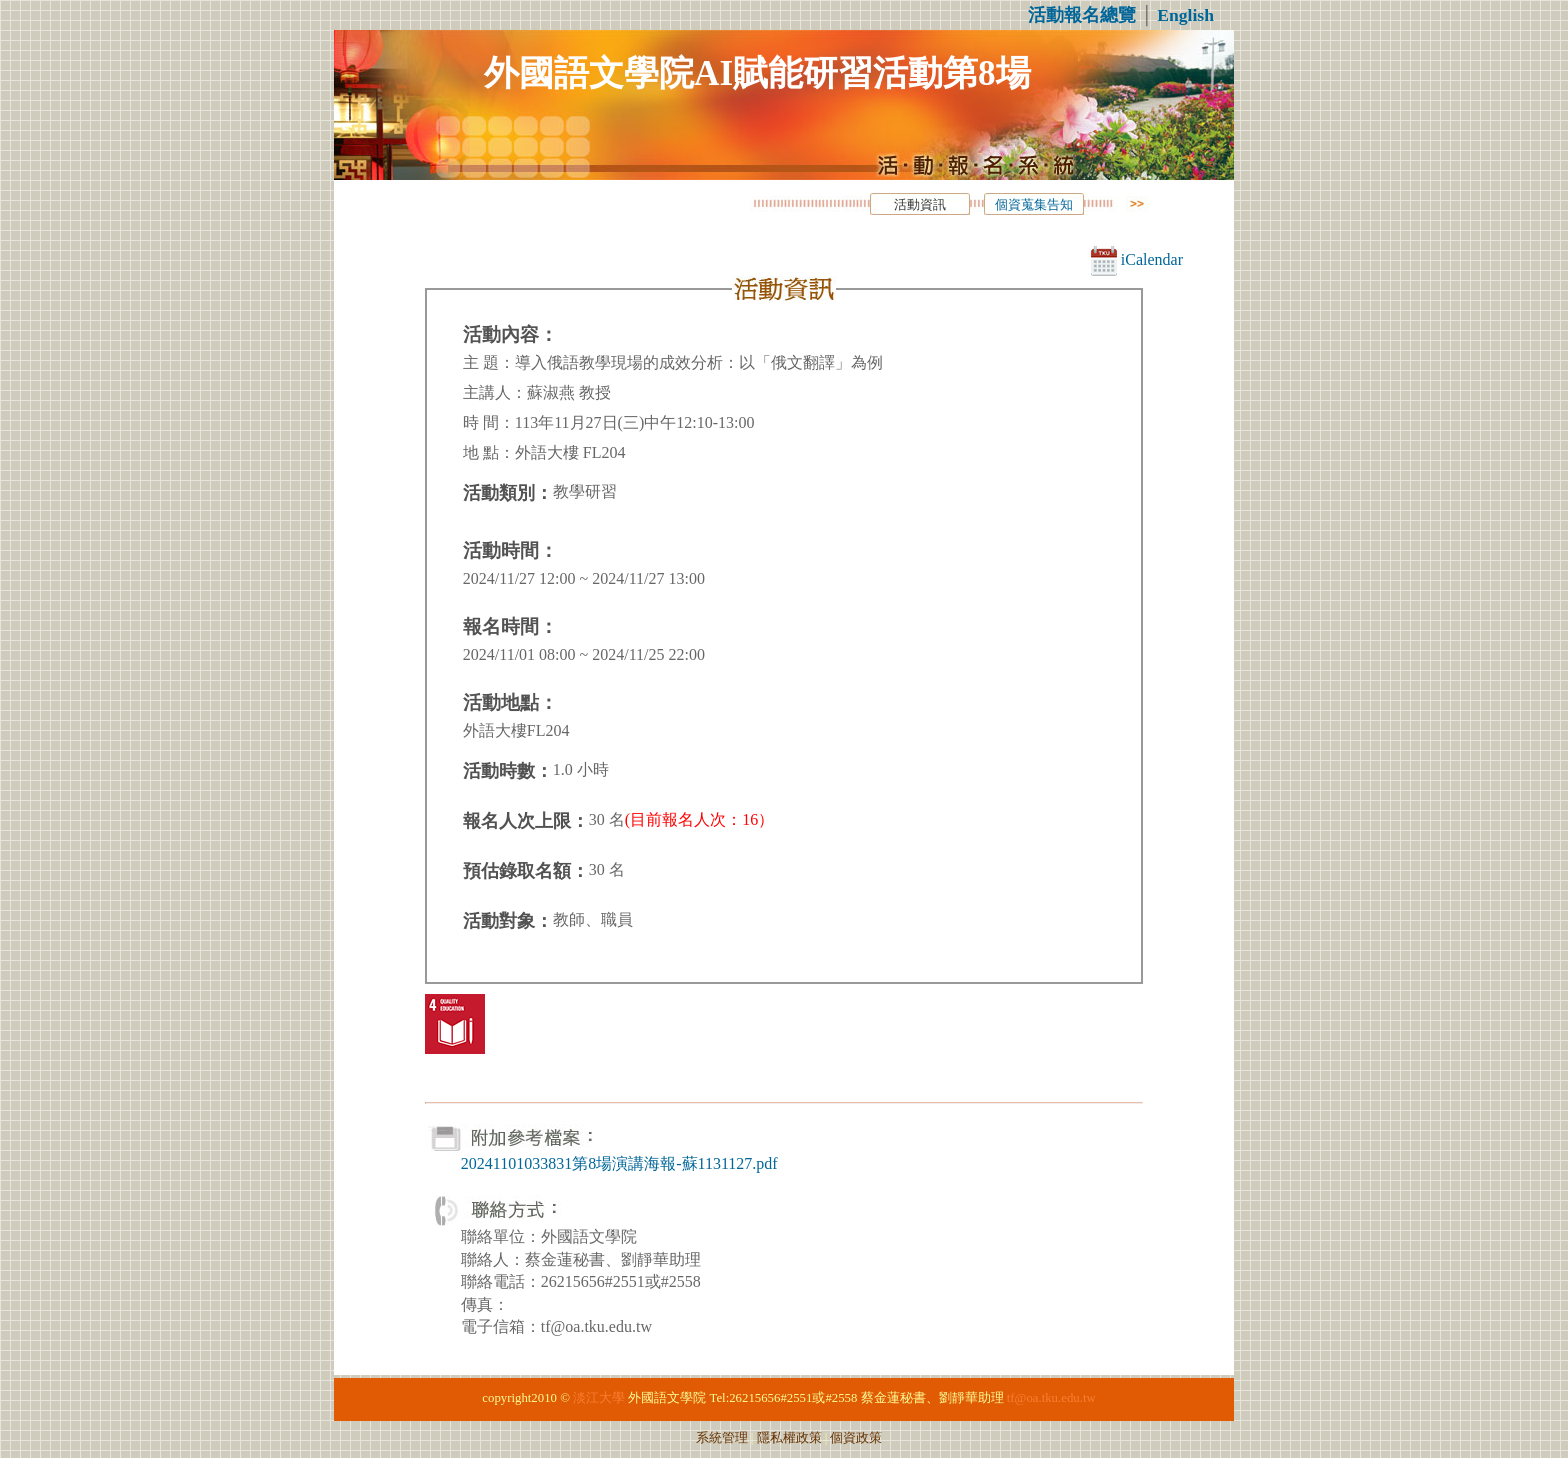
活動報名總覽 (1082, 15)
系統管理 (722, 1438)
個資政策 (856, 1438)
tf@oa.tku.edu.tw (1051, 1398)
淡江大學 (599, 1398)
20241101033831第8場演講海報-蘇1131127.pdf (619, 1163)
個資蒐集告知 (1034, 205)
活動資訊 (920, 205)
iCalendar (1137, 259)
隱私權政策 (789, 1438)
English (1185, 15)
